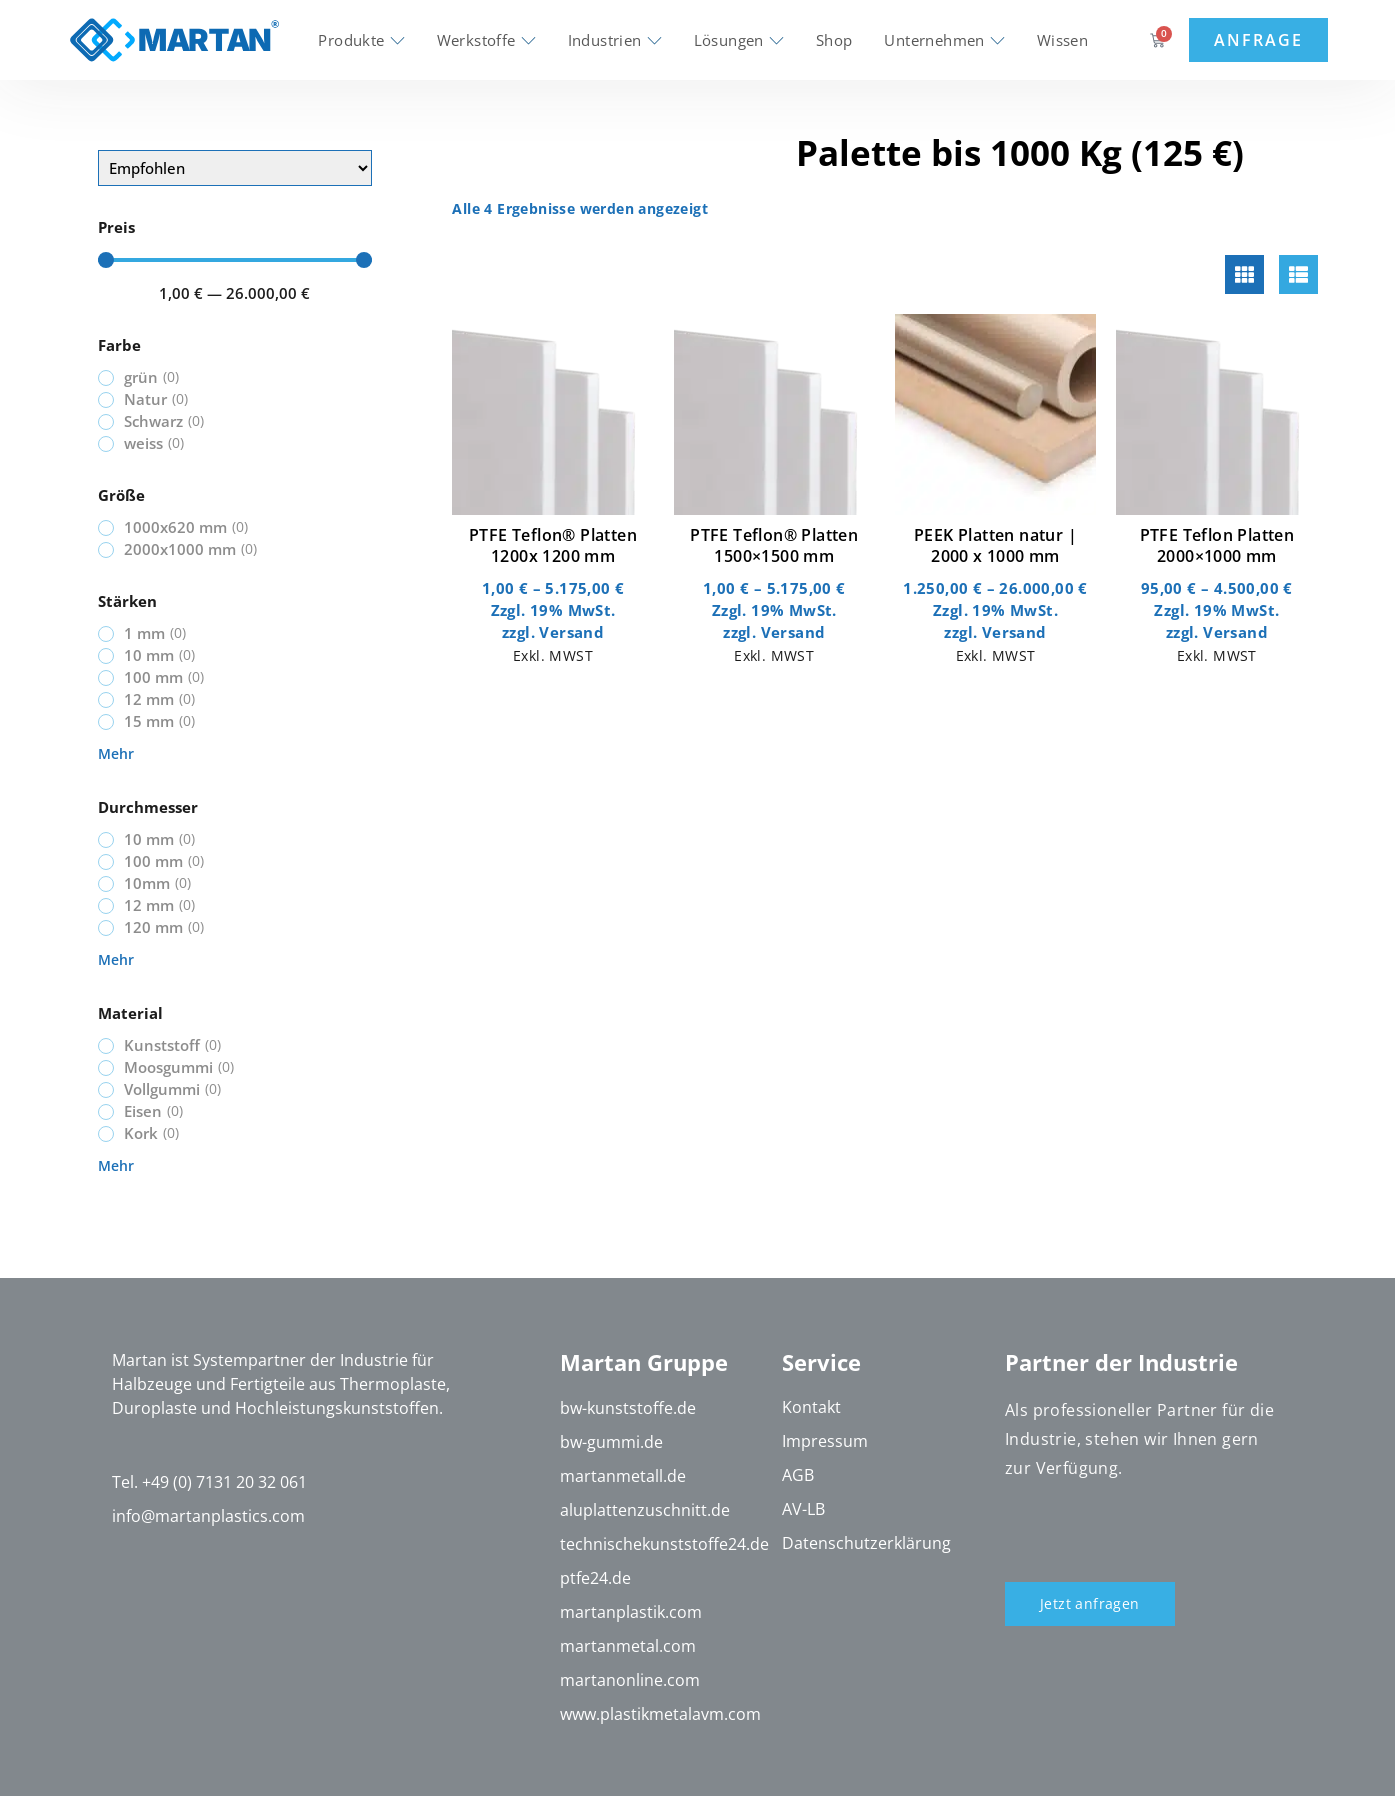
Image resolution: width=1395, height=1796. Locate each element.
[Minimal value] (235, 260)
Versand (571, 632)
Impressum (825, 1442)
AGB (798, 1476)
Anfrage (1258, 40)
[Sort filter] (235, 168)
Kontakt (811, 1408)
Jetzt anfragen (1090, 1603)
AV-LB (803, 1510)
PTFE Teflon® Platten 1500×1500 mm (774, 545)
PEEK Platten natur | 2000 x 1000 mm (995, 545)
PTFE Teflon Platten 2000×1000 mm (1217, 545)
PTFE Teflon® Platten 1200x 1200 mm (553, 545)
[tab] (1244, 274)
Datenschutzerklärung (866, 1544)
